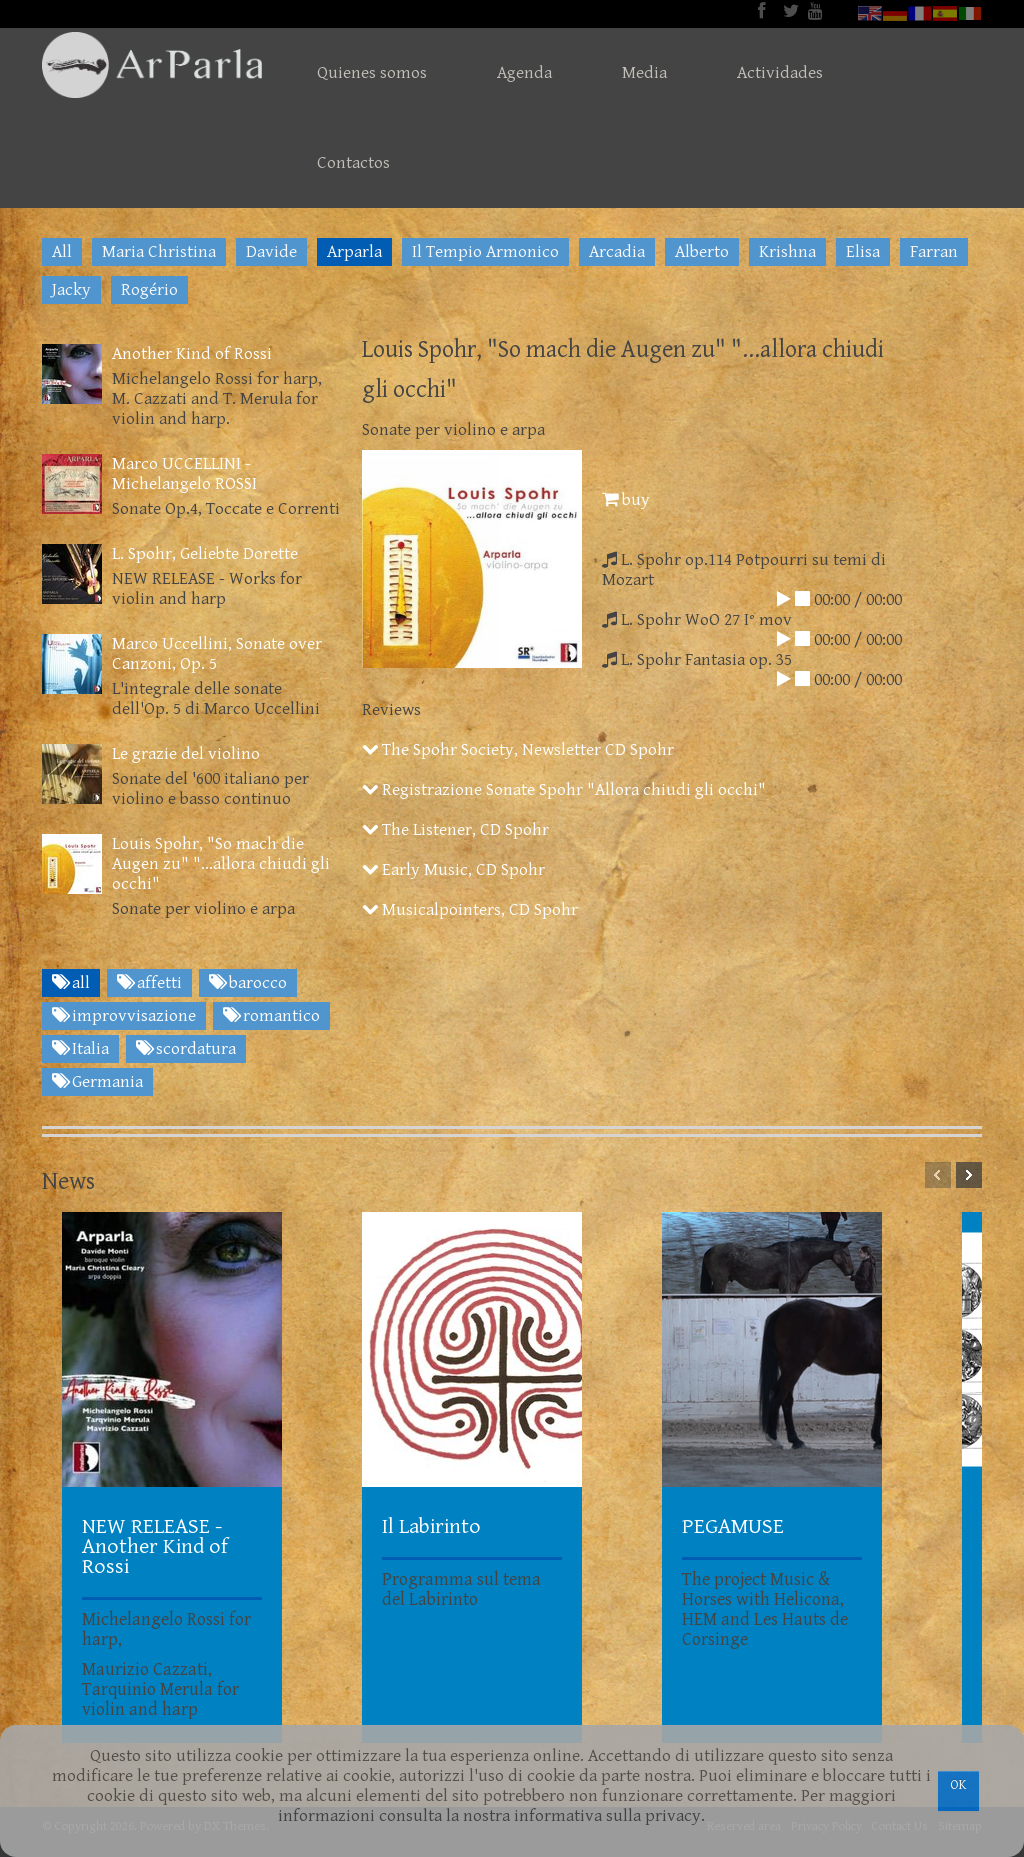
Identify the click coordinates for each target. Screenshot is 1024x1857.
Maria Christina (159, 252)
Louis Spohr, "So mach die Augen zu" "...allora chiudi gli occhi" (221, 864)
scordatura (186, 1049)
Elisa (863, 252)
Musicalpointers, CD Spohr (470, 910)
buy (626, 500)
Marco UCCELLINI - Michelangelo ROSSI (184, 474)
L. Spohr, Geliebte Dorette (205, 554)
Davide (271, 252)
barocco (248, 983)
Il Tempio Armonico (485, 252)
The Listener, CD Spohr (455, 830)
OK (958, 1785)
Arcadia (617, 252)
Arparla (354, 252)
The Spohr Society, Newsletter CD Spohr (518, 750)
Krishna (787, 252)
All (62, 252)
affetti (149, 983)
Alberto (702, 252)
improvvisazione (124, 1016)
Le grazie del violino (186, 754)
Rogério (149, 290)
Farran (934, 252)
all (71, 983)
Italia (80, 1049)
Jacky (71, 290)
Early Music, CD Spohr (453, 870)
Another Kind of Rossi (192, 354)
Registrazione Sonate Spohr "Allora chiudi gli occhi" (564, 790)
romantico (271, 1016)
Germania (97, 1082)
